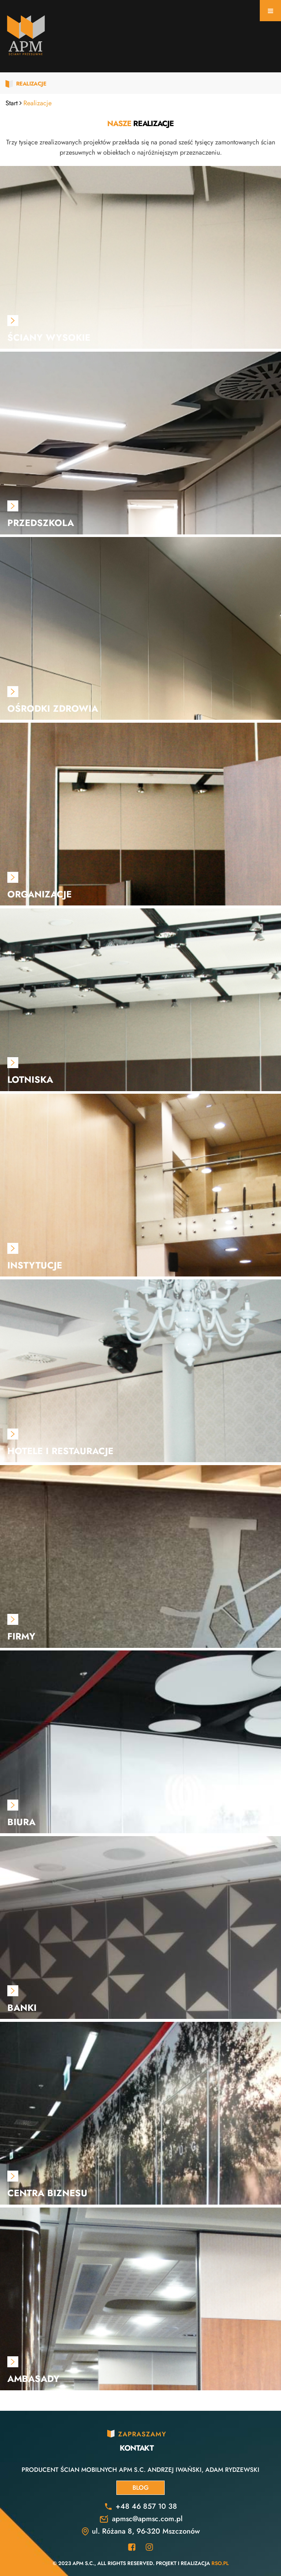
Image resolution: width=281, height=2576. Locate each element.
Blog (140, 2487)
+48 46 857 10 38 (146, 2506)
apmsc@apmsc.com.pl (147, 2518)
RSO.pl (220, 2563)
